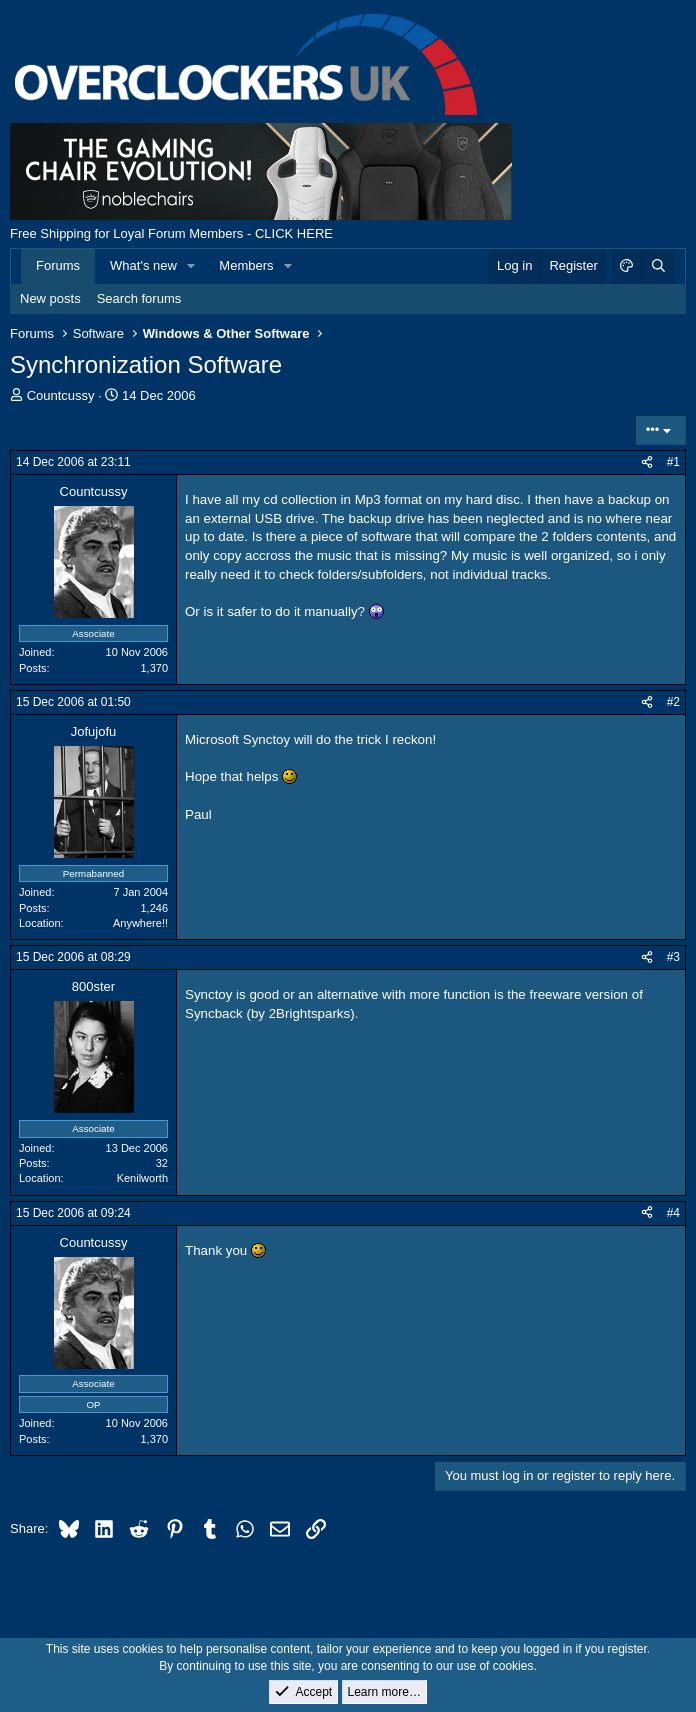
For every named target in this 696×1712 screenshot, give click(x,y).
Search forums (139, 298)
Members (246, 265)
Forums (58, 265)
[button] (192, 266)
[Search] (658, 266)
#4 (673, 1213)
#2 (673, 702)
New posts (50, 298)
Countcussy (61, 395)
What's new (143, 265)
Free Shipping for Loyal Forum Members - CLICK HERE (171, 233)
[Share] (647, 462)
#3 (673, 957)
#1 (673, 462)
